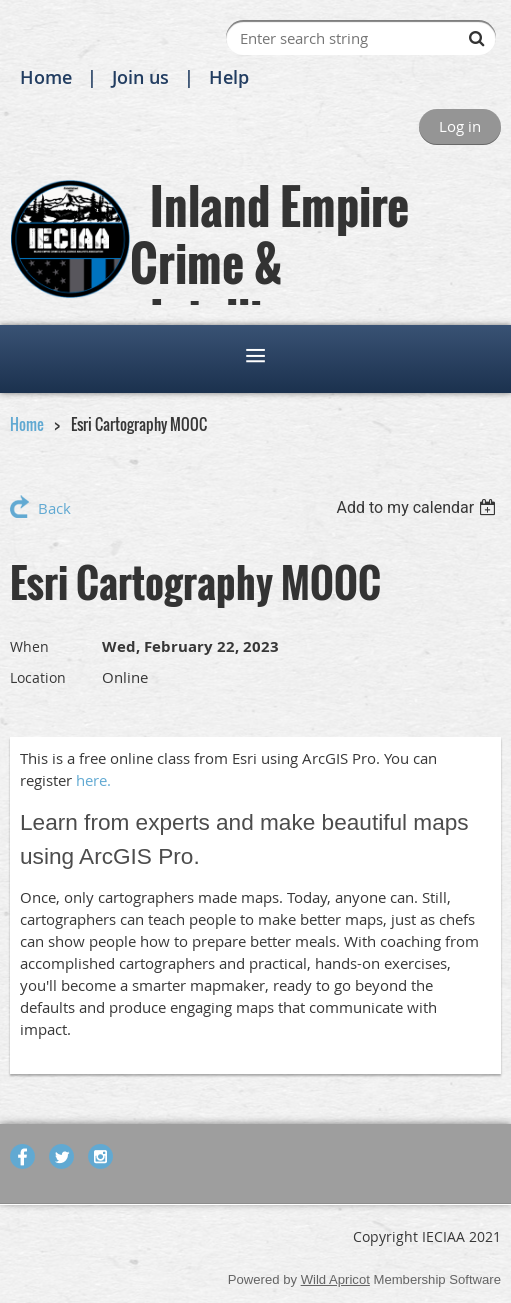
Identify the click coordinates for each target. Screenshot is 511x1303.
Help (229, 77)
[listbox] (418, 507)
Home (46, 77)
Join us (140, 77)
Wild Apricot (335, 1279)
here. (93, 780)
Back (54, 508)
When (29, 646)
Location (38, 677)
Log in (460, 126)
